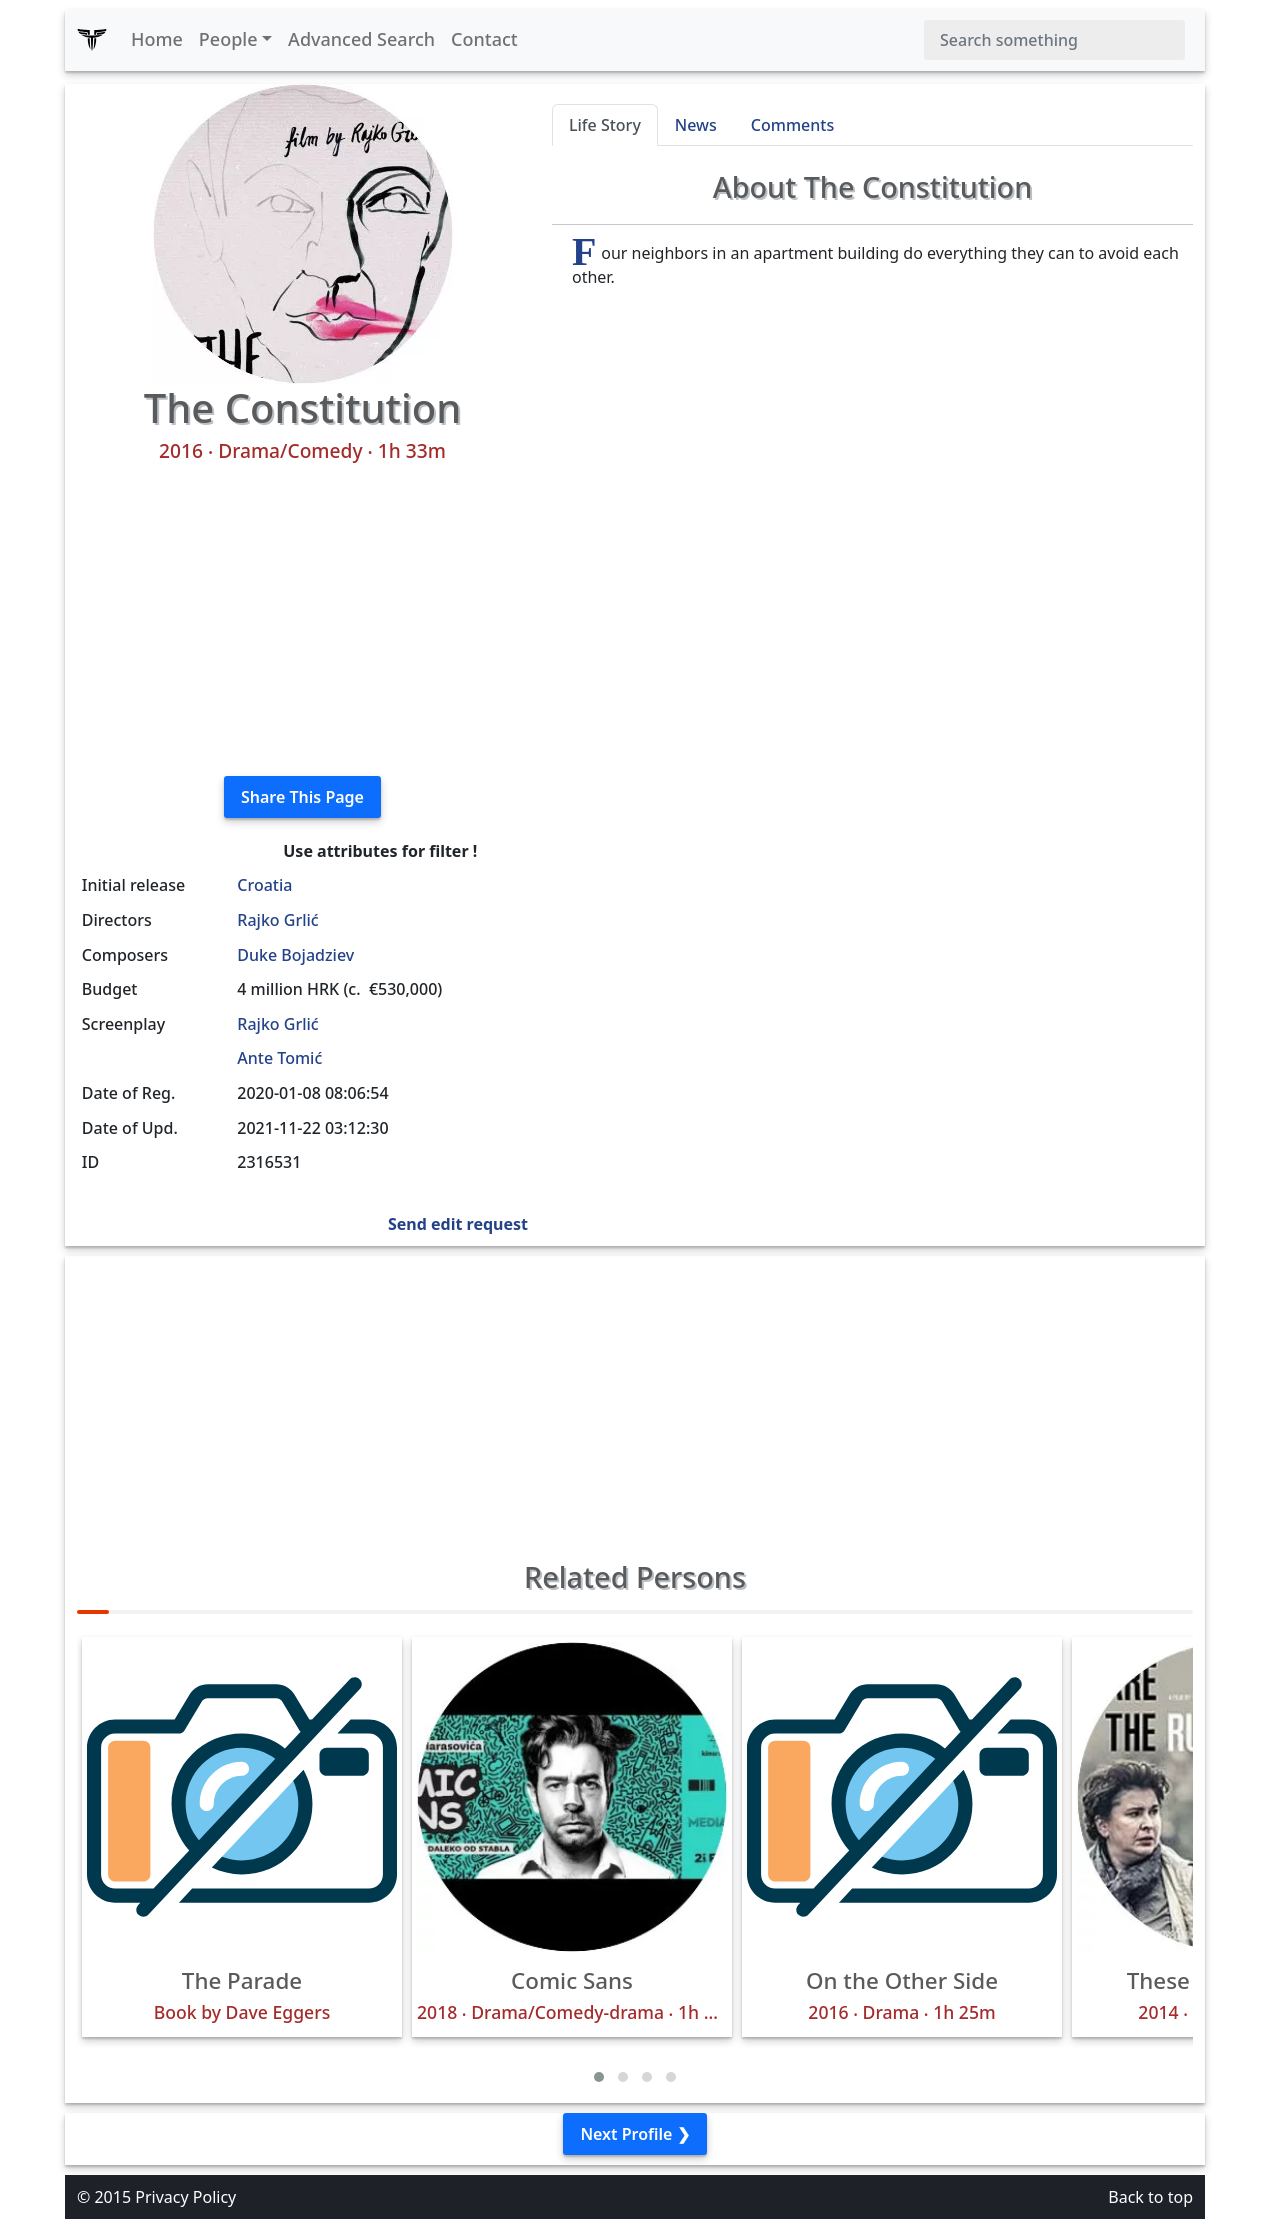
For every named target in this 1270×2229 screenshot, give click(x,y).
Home (157, 39)
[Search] (1054, 40)
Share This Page (302, 797)
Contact (484, 39)
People (228, 39)
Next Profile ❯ (634, 2134)
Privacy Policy (185, 2197)
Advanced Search (361, 39)
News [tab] (696, 125)
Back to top (1150, 2197)
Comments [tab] (792, 125)
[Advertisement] (302, 620)
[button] (599, 2077)
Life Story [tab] (605, 125)
